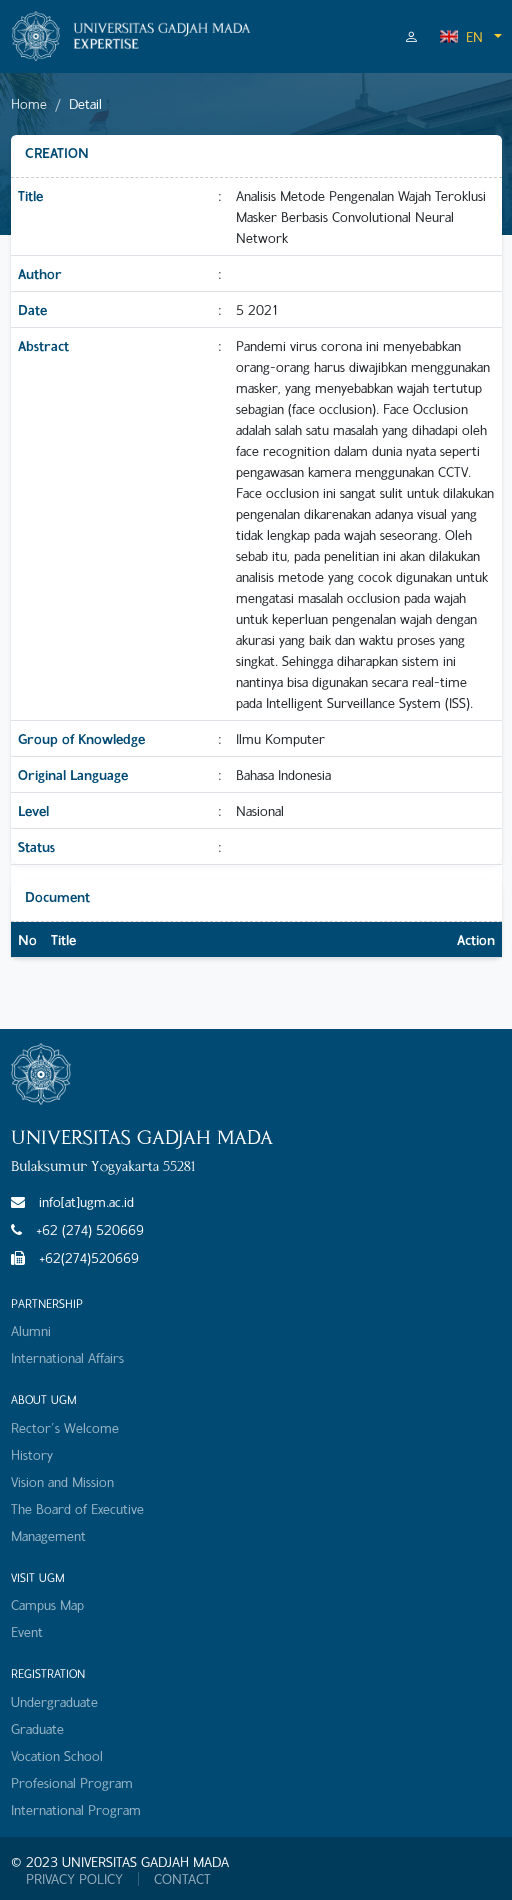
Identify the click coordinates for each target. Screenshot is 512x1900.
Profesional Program (72, 1782)
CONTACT (182, 1879)
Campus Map (47, 1604)
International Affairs (67, 1357)
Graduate (37, 1728)
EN (461, 36)
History (32, 1454)
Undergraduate (54, 1701)
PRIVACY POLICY (74, 1879)
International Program (76, 1809)
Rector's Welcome (65, 1427)
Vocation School (57, 1755)
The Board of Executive (77, 1508)
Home (29, 103)
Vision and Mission (62, 1481)
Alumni (31, 1330)
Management (48, 1535)
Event (27, 1631)
